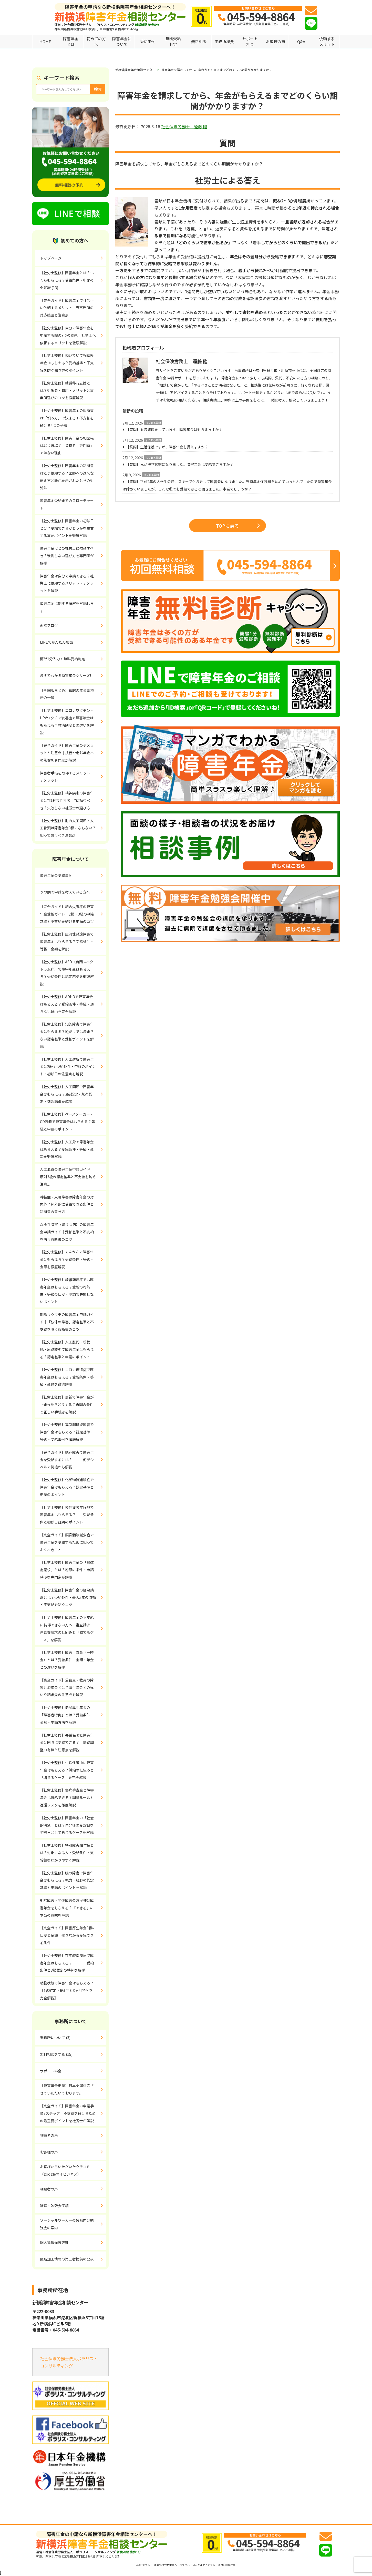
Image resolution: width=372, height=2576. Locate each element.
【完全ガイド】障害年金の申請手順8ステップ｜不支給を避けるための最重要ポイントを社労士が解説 (68, 2113)
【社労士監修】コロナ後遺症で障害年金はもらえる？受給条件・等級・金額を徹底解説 (67, 1377)
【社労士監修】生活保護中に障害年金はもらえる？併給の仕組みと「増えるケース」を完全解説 (67, 1770)
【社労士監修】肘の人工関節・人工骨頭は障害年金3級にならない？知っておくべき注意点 (68, 828)
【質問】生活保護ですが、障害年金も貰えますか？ (167, 446)
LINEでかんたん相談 (56, 642)
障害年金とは (70, 41)
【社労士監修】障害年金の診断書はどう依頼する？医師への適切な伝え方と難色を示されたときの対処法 (67, 476)
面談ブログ (49, 625)
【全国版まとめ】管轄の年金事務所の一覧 (67, 694)
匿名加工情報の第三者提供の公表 (67, 2259)
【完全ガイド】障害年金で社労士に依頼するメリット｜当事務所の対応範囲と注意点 (67, 308)
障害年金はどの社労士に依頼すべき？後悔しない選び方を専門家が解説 (67, 556)
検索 (98, 89)
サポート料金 (250, 41)
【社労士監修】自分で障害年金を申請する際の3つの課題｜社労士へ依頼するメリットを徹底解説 (68, 335)
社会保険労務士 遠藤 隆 (184, 126)
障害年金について (121, 41)
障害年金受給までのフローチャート (67, 504)
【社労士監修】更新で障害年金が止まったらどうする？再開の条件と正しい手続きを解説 (67, 1404)
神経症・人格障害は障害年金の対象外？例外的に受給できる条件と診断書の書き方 (67, 1204)
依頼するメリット (327, 41)
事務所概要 (224, 41)
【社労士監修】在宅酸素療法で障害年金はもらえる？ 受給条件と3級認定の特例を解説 (67, 1963)
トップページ (50, 258)
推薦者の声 (49, 2135)
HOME (45, 41)
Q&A (301, 41)
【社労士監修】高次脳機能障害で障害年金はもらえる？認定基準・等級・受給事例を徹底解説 (67, 1432)
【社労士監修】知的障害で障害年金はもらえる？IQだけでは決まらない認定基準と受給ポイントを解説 (67, 1035)
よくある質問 (153, 423)
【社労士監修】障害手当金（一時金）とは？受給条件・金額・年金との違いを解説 (67, 1660)
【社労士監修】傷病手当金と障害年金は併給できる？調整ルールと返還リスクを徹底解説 (67, 1797)
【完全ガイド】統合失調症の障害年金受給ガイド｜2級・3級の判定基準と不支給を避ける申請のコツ (67, 914)
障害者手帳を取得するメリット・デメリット (67, 776)
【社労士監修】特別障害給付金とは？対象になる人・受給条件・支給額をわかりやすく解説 (67, 1853)
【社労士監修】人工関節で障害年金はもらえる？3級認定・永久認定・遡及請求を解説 (67, 1094)
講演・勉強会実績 (54, 2205)
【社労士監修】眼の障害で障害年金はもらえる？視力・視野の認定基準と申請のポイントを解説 (67, 1880)
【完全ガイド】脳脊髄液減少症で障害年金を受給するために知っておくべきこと (67, 1542)
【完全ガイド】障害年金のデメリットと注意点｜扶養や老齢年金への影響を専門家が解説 (67, 753)
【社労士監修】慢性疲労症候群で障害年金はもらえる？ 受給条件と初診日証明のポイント (67, 1515)
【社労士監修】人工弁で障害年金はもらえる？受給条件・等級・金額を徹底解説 (67, 1149)
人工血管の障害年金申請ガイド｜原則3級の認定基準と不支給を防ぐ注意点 (68, 1177)
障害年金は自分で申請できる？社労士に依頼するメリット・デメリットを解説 (67, 583)
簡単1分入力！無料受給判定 (62, 658)
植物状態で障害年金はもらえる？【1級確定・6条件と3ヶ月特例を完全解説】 (67, 1990)
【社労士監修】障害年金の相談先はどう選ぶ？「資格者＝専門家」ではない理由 (67, 446)
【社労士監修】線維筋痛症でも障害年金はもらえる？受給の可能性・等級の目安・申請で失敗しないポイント (67, 1290)
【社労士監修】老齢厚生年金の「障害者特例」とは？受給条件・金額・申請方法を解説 (67, 1715)
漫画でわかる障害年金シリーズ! (65, 675)
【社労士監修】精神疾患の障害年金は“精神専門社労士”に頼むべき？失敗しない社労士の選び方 (67, 800)
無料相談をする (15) (56, 2054)
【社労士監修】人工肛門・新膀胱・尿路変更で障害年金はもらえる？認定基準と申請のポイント (67, 1349)
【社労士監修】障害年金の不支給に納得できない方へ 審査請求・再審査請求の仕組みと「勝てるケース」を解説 (67, 1628)
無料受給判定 (173, 41)
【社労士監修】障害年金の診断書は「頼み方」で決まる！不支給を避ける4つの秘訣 (67, 418)
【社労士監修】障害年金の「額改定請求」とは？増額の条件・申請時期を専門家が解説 (67, 1570)
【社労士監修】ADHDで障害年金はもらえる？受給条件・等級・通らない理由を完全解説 (67, 1004)
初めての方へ (96, 41)
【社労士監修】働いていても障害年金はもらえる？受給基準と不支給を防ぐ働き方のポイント (67, 363)
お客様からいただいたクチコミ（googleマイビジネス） (65, 2170)
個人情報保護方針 (54, 2242)
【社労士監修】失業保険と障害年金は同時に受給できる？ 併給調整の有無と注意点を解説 (67, 1743)
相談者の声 (49, 2188)
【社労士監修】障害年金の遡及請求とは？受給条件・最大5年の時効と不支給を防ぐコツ (68, 1597)
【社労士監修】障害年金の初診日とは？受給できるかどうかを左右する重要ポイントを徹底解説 (67, 528)
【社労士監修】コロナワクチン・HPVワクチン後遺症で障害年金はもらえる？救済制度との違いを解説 (67, 721)
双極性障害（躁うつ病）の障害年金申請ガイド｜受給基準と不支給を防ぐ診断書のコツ (67, 1232)
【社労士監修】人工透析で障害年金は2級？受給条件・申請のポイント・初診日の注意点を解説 (68, 1067)
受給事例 (147, 41)
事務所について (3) (55, 2037)
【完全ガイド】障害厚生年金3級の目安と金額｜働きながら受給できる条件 (68, 1935)
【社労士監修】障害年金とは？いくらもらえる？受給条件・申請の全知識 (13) (67, 280)
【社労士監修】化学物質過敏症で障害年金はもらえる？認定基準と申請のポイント (67, 1487)
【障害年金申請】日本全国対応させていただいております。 (67, 2089)
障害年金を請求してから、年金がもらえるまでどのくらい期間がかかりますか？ (216, 69)
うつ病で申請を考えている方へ (65, 891)
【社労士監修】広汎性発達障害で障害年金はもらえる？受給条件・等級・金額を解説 (67, 941)
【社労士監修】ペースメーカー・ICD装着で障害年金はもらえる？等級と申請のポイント (67, 1122)
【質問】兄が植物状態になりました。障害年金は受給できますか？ (179, 464)
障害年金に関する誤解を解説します (67, 607)
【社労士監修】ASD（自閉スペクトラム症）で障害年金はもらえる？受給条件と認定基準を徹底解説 (67, 972)
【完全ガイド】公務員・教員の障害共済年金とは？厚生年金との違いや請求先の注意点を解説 (67, 1687)
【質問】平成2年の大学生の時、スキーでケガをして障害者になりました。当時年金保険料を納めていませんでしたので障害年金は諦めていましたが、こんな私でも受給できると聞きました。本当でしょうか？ (227, 485)
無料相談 (198, 41)
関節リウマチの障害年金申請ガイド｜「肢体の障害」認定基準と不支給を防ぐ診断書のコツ (67, 1322)
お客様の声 (275, 41)
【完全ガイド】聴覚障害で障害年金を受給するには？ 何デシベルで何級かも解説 (67, 1460)
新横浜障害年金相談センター (135, 69)
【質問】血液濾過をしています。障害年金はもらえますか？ (174, 429)
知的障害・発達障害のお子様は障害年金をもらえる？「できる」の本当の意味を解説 (67, 1908)
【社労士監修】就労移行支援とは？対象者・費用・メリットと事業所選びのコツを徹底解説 (67, 390)
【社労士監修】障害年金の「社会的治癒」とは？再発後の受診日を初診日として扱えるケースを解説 (67, 1825)
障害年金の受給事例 (56, 875)
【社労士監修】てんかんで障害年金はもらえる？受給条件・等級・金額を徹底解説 (67, 1259)
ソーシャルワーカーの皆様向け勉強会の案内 (67, 2224)
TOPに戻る (238, 525)
